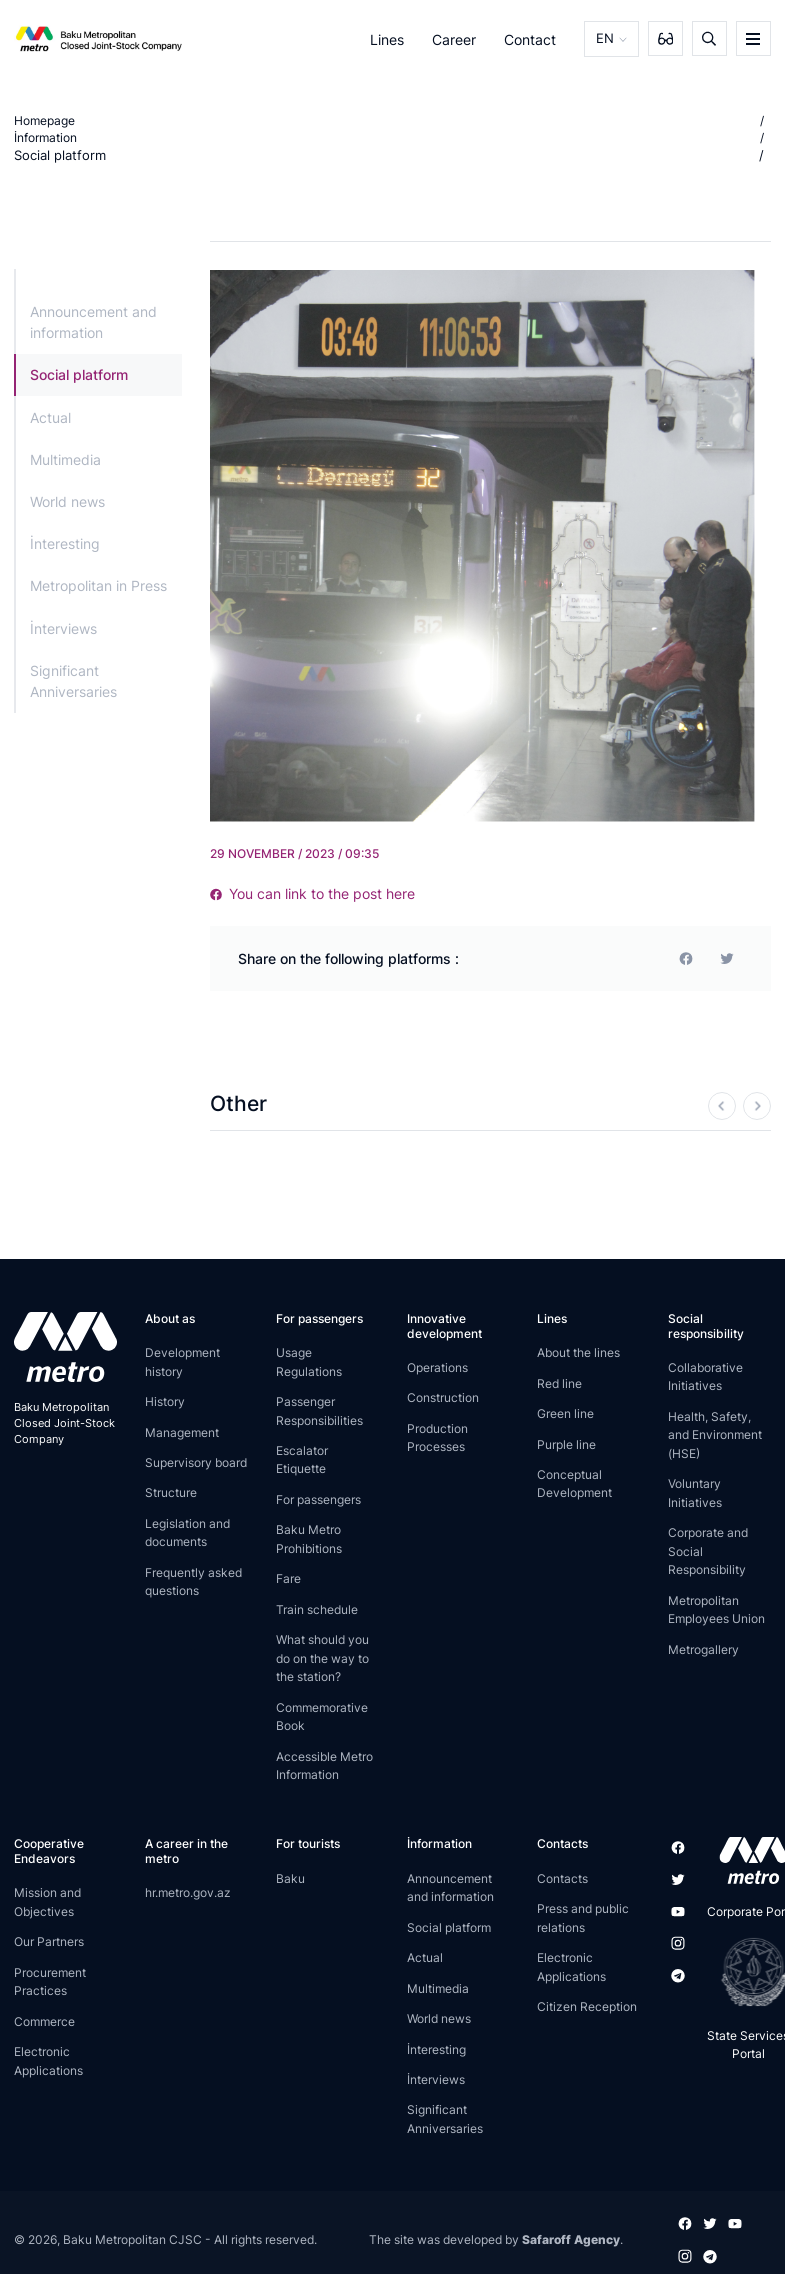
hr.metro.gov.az (188, 1892)
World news (67, 501)
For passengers (318, 1499)
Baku (290, 1878)
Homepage (44, 120)
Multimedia (65, 459)
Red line (559, 1382)
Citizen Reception (587, 2006)
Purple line (566, 1443)
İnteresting (65, 543)
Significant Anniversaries (73, 681)
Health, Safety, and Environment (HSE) (715, 1435)
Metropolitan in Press (98, 585)
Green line (565, 1413)
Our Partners (49, 1941)
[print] (727, 958)
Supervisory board (196, 1462)
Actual (50, 416)
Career (456, 38)
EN (606, 38)
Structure (171, 1492)
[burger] (753, 38)
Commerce (44, 2021)
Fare (288, 1578)
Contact (533, 38)
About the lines (578, 1352)
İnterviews (63, 627)
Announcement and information (93, 322)
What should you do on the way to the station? (322, 1658)
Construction (443, 1397)
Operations (437, 1367)
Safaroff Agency (571, 2238)
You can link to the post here (312, 893)
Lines (389, 38)
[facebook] (686, 958)
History (165, 1401)
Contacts (562, 1878)
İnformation (45, 137)
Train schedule (317, 1609)
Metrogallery (703, 1648)
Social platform (56, 155)
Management (182, 1431)
